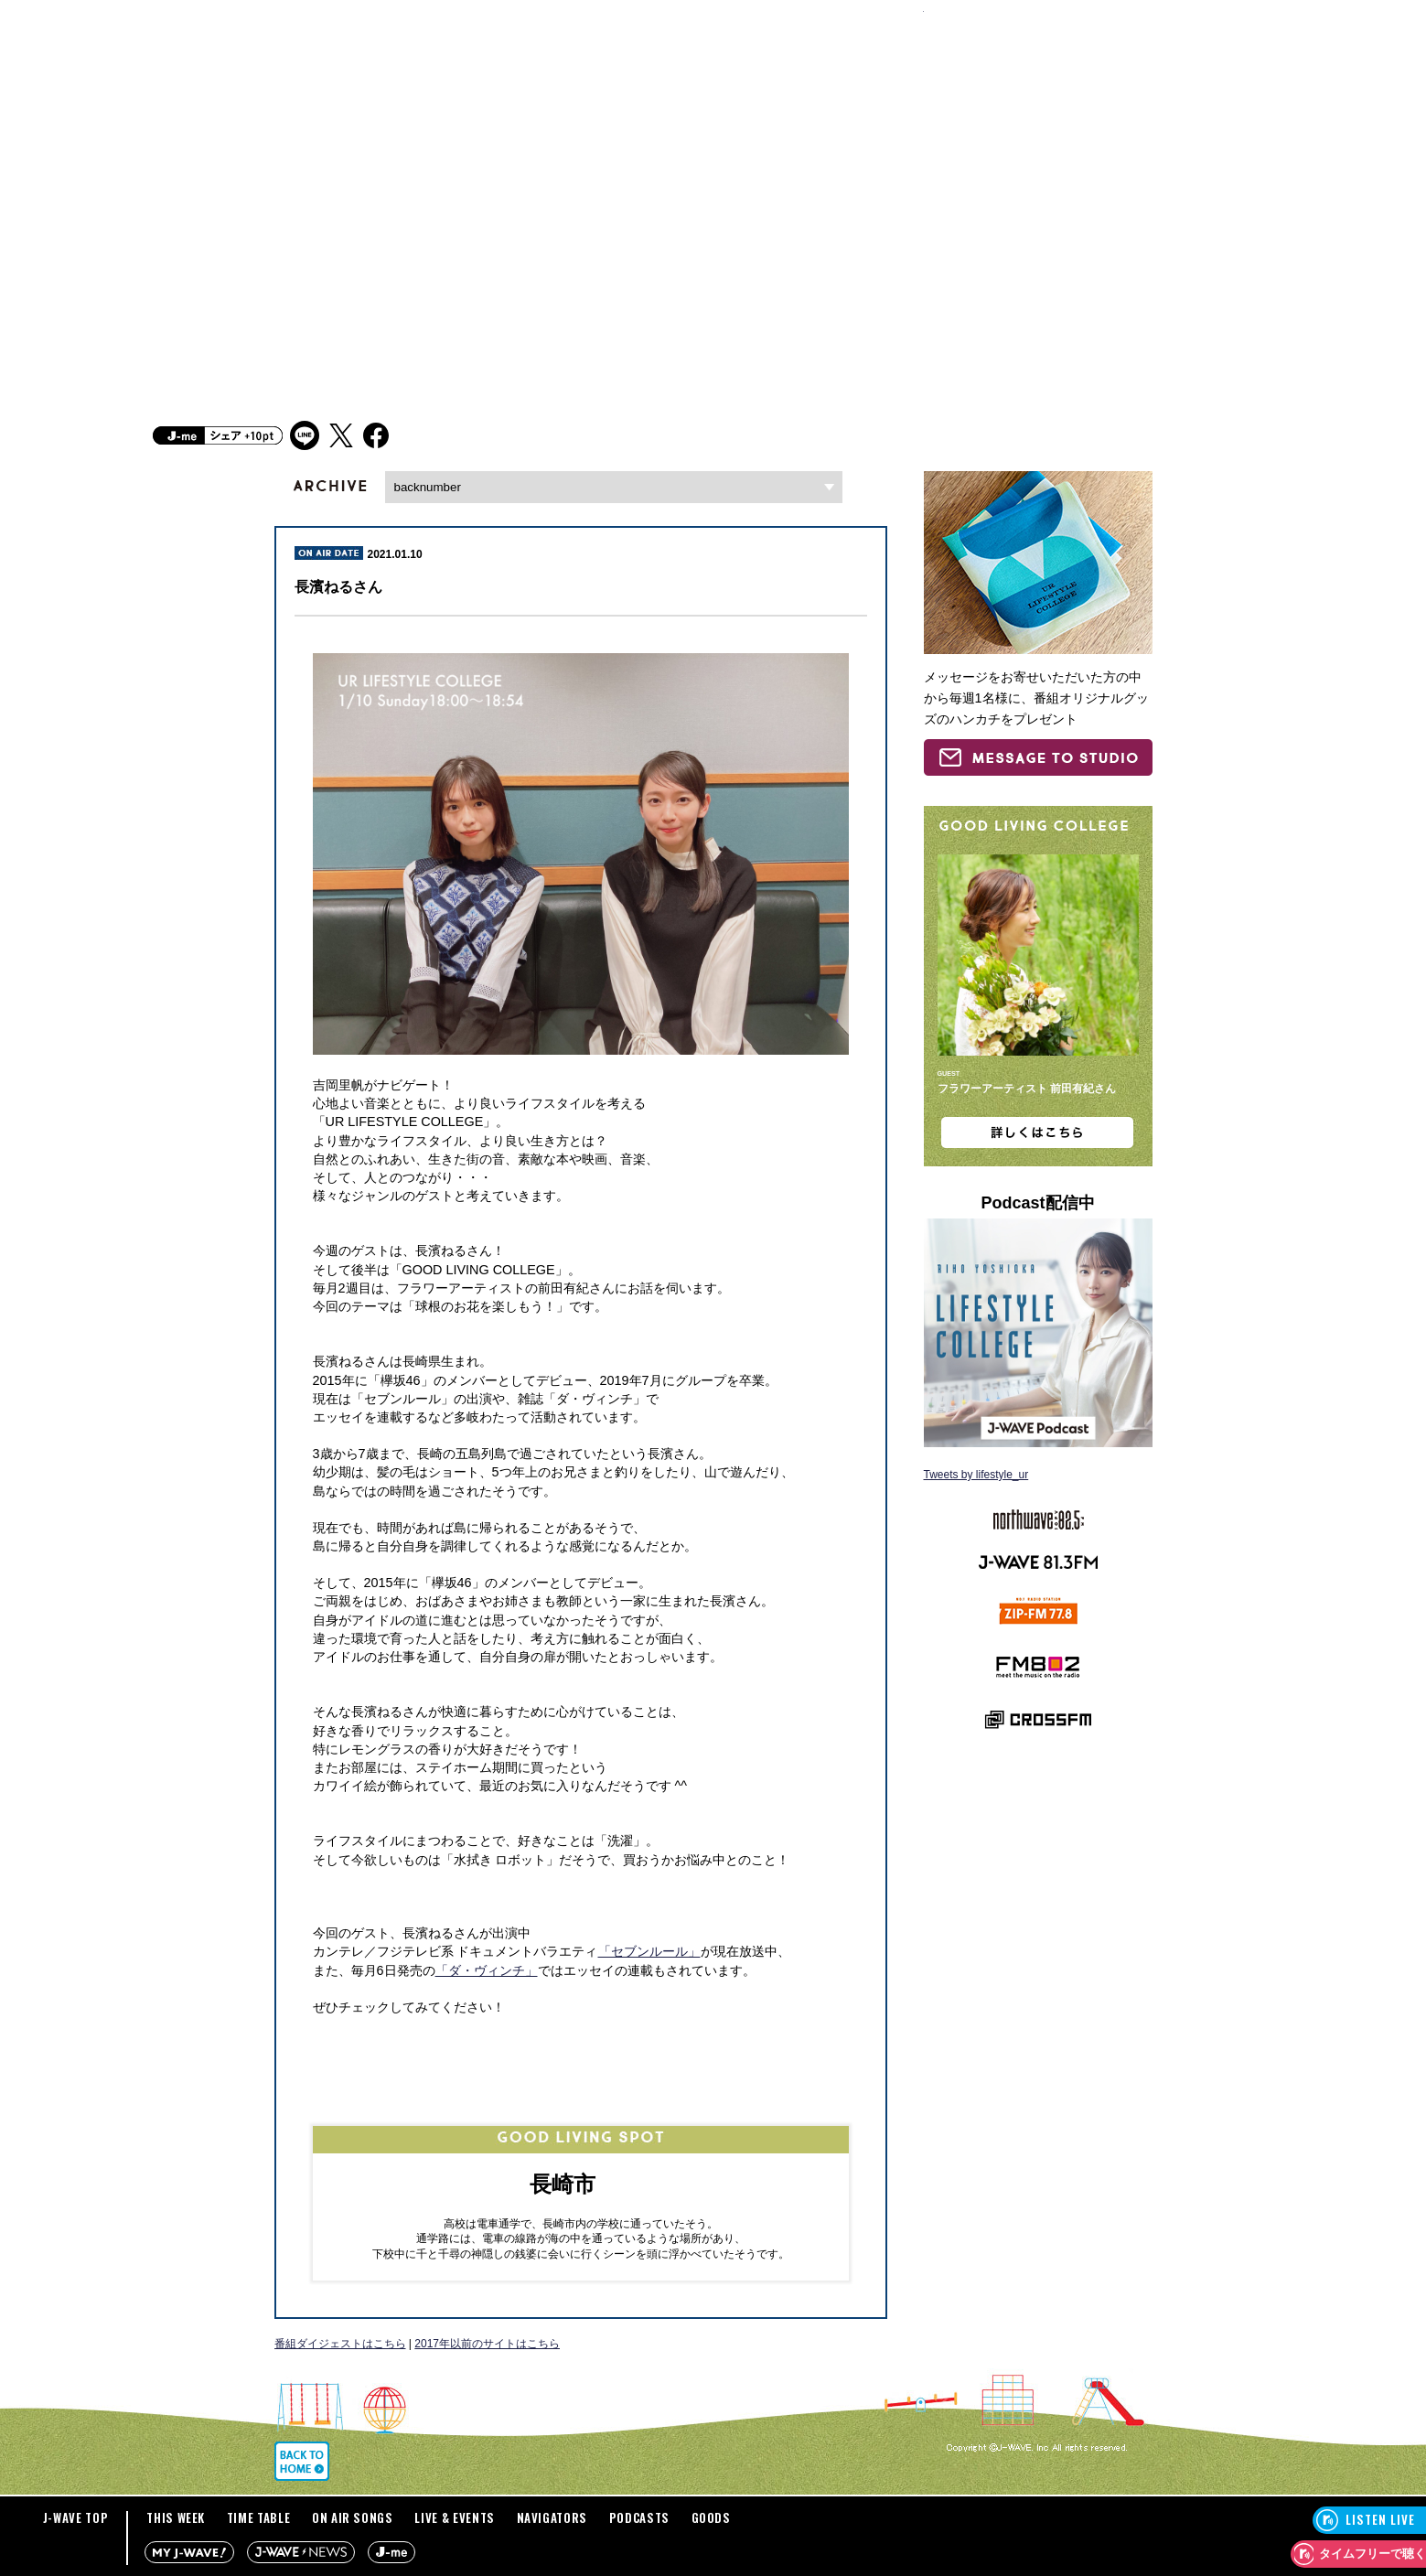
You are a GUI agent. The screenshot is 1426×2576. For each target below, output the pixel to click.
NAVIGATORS (552, 2517)
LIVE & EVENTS (454, 2517)
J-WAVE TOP (76, 2517)
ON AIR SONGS (352, 2517)
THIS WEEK (175, 2517)
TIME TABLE (259, 2517)
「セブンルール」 (649, 1951)
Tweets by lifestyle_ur (976, 1474)
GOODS (711, 2517)
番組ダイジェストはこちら (340, 2343)
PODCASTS (639, 2517)
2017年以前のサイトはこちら (487, 2343)
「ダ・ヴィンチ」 (486, 1970)
